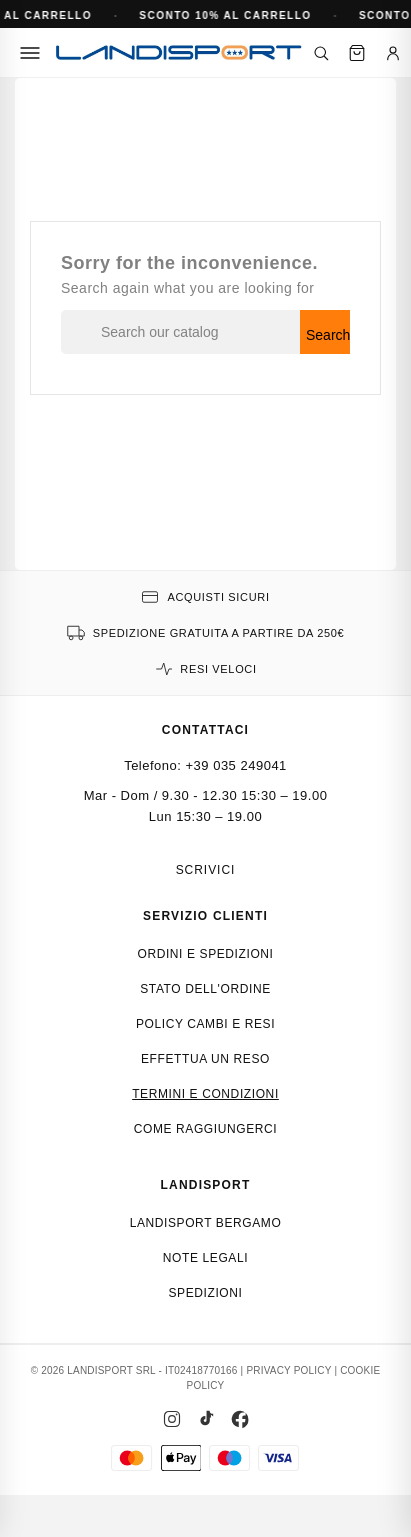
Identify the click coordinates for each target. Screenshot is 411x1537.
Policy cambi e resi (205, 1024)
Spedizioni (205, 1293)
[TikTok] (206, 1419)
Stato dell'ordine (205, 989)
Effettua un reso (205, 1059)
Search (328, 335)
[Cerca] (321, 53)
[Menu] (30, 53)
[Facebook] (240, 1419)
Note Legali (205, 1258)
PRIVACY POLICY (288, 1370)
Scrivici (206, 870)
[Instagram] (172, 1419)
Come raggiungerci (206, 1129)
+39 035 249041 (236, 765)
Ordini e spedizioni (205, 954)
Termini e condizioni (205, 1094)
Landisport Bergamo (206, 1223)
